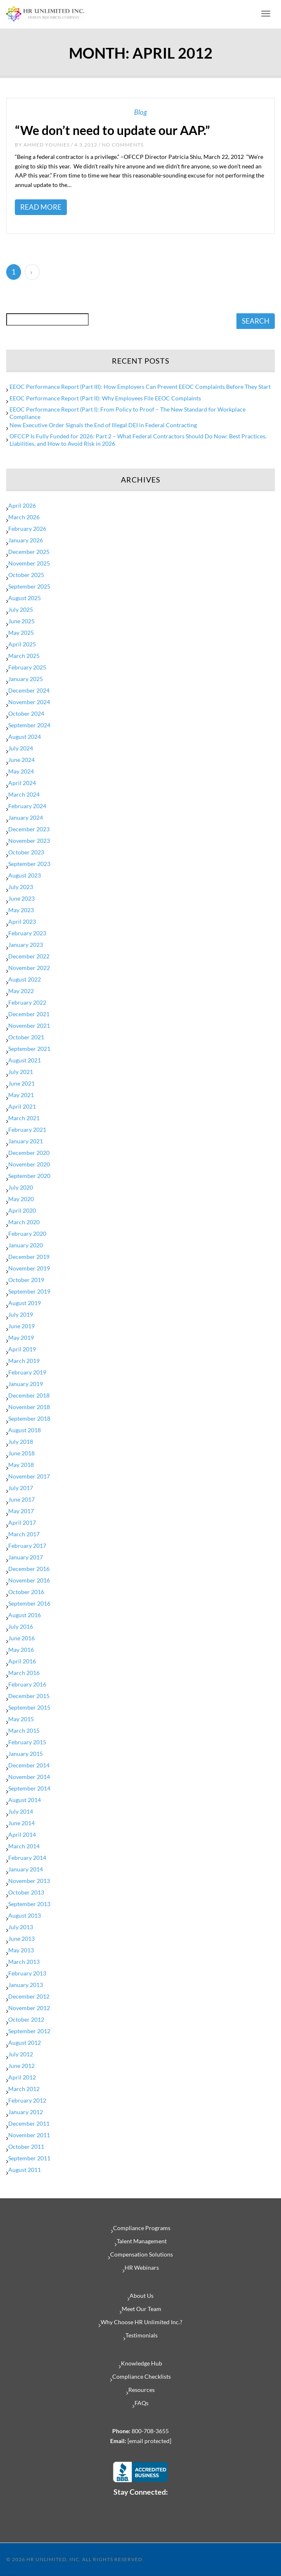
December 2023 (29, 829)
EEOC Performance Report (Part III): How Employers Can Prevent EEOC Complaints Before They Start (140, 386)
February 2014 (27, 1857)
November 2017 (29, 1476)
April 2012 (22, 2077)
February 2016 (27, 1684)
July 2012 (20, 2054)
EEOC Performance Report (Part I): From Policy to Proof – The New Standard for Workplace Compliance (127, 413)
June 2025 (21, 620)
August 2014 (24, 1799)
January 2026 (25, 540)
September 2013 (29, 1903)
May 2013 (21, 1950)
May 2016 (21, 1649)
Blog (140, 112)
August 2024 (24, 736)
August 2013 (24, 1915)
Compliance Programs (141, 2227)
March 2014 (24, 1846)
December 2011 (29, 2123)
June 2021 (21, 1083)
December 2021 (29, 1013)
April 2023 (22, 921)
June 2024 (21, 759)
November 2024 (29, 701)
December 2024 (29, 690)
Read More (40, 207)
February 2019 (27, 1372)
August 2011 (24, 2169)
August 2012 (24, 2042)
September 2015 (29, 1707)
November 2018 (29, 1406)
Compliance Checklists (141, 2376)
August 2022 (24, 979)
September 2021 (29, 1048)
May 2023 (21, 909)
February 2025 (27, 667)
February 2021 (27, 1129)
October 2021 (26, 1037)
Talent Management (142, 2241)
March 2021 (24, 1117)
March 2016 (24, 1672)
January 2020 (25, 1245)
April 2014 (22, 1834)
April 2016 (22, 1661)
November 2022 (29, 967)
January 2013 (25, 1984)
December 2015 (29, 1695)
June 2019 (21, 1325)
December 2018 (29, 1395)
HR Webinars (142, 2267)
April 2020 (22, 1210)
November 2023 (29, 840)
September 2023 (29, 863)
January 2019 (25, 1383)
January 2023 (25, 944)
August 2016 (24, 1614)
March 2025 (24, 655)
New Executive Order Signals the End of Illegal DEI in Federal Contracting (103, 424)
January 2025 (25, 678)
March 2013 (24, 1961)
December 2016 (29, 1568)
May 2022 (21, 990)
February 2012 (27, 2100)
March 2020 (24, 1221)
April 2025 (22, 644)
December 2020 (29, 1152)
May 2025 (21, 632)
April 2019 (22, 1349)
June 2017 (21, 1499)
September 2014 (29, 1788)
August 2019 (24, 1302)
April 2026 (22, 505)
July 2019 (20, 1314)
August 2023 (24, 875)
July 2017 (20, 1487)
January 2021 (25, 1141)
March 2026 (24, 516)
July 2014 (20, 1811)
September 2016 (29, 1603)
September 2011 (29, 2158)
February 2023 (27, 933)
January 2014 (25, 1869)
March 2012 (24, 2088)
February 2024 (27, 805)
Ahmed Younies (47, 145)
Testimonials (141, 2335)
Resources (141, 2389)
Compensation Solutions (141, 2254)
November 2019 (29, 1268)
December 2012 (29, 1996)
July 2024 (20, 748)
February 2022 (27, 1002)
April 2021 (22, 1106)
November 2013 (29, 1880)
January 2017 (25, 1557)
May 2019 (21, 1337)
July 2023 (20, 886)
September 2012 (29, 2030)
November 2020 (29, 1164)
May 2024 (21, 771)
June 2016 (21, 1638)
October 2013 (26, 1892)
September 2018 (29, 1418)
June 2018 (21, 1453)
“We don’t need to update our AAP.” (112, 130)
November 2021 (29, 1025)
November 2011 (29, 2134)
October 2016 (26, 1591)
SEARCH (255, 321)
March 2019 (24, 1360)
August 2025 (24, 597)
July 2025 (20, 609)
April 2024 (22, 782)
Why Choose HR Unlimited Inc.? (141, 2321)
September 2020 (29, 1175)
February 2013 (27, 1973)
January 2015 (25, 1753)
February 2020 (27, 1233)
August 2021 (24, 1060)
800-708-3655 (150, 2430)
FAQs (142, 2402)
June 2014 (21, 1822)
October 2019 (26, 1279)
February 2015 (27, 1742)
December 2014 (29, 1765)
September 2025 (29, 586)
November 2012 (29, 2007)
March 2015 (24, 1730)
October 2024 (26, 713)
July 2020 (20, 1187)
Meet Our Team (141, 2308)
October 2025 (26, 574)
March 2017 (24, 1534)
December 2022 (29, 956)
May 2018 (21, 1464)
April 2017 (22, 1522)
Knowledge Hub (141, 2363)
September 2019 (29, 1291)
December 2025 (29, 551)
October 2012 (26, 2019)
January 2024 (25, 817)
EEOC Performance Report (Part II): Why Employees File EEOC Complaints (105, 398)
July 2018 (20, 1441)
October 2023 (26, 852)
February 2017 (27, 1545)
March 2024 (24, 794)
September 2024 (29, 725)
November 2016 (29, 1580)
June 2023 (21, 898)
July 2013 (20, 1926)
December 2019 (29, 1256)
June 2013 (21, 1938)
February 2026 (27, 528)
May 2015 (21, 1718)
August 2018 (24, 1429)
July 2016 (20, 1626)
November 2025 (29, 563)
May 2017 (21, 1510)
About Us (141, 2295)
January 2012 (25, 2111)
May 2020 (21, 1198)
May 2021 (21, 1094)
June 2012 (21, 2065)
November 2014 (29, 1776)
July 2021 (20, 1071)
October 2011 (26, 2146)
